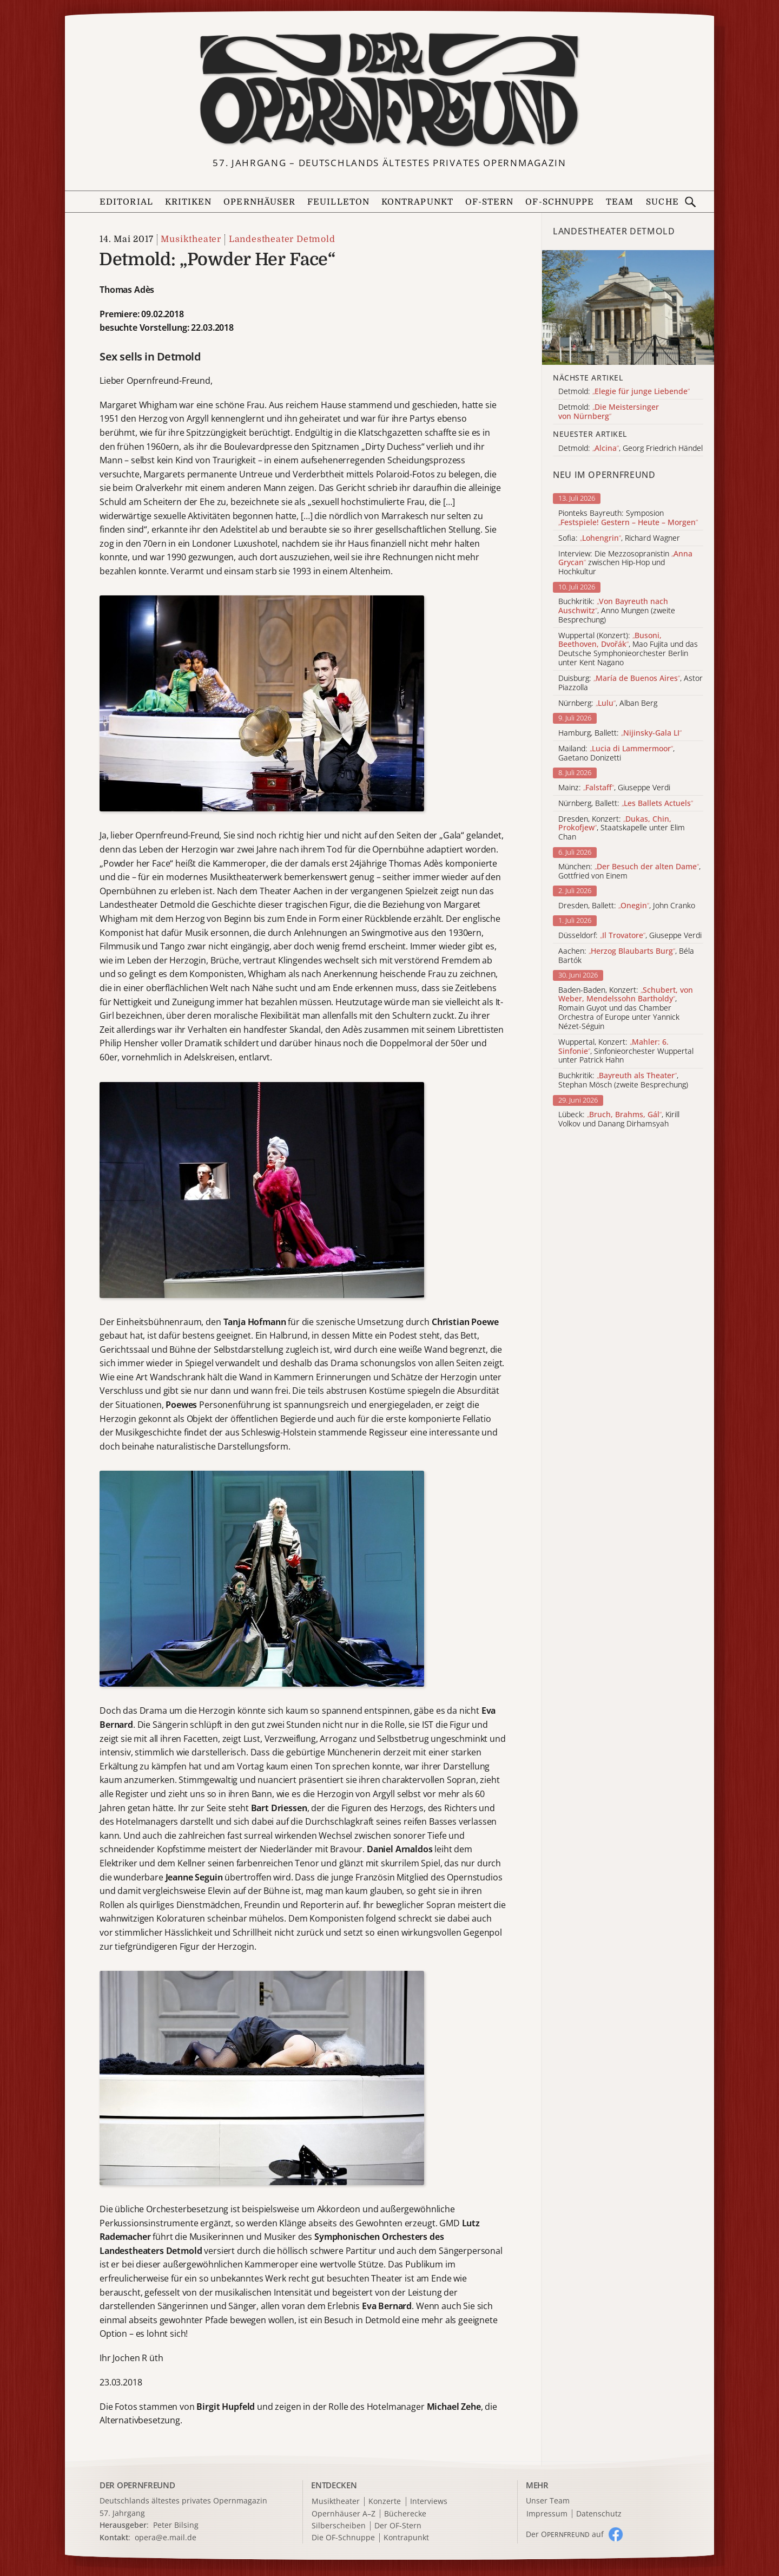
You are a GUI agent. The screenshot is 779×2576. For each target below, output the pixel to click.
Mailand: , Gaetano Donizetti (616, 753)
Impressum (546, 2514)
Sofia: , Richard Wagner (619, 538)
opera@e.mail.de (165, 2537)
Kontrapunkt (417, 202)
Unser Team (548, 2500)
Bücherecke (405, 2514)
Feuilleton (338, 202)
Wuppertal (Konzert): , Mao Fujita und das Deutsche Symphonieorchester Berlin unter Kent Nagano (628, 649)
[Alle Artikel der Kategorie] (628, 307)
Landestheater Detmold (282, 239)
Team (619, 202)
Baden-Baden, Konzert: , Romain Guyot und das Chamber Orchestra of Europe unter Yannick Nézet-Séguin (625, 1008)
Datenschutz (599, 2514)
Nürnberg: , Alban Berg (607, 703)
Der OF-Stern (397, 2526)
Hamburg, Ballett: (620, 733)
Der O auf (565, 2534)
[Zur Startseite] (389, 89)
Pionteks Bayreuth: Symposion (628, 518)
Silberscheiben (339, 2526)
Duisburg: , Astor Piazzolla (630, 683)
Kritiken (188, 202)
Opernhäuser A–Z (343, 2514)
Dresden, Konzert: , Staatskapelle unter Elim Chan (621, 828)
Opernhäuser (259, 202)
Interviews (428, 2501)
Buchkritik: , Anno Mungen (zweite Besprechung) (616, 610)
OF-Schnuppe (559, 202)
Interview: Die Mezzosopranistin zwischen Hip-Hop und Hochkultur (625, 562)
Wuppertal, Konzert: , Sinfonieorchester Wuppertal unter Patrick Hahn (626, 1051)
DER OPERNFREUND (137, 2485)
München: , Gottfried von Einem (629, 871)
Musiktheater (191, 239)
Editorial (126, 202)
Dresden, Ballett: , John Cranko (626, 905)
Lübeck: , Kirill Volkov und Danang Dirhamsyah (618, 1119)
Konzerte (384, 2501)
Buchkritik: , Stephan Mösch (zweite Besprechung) (623, 1080)
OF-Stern (489, 202)
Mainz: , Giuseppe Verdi (614, 787)
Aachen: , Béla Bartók (626, 956)
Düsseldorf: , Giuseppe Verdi (630, 935)
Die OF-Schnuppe (343, 2537)
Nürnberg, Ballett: (625, 803)
